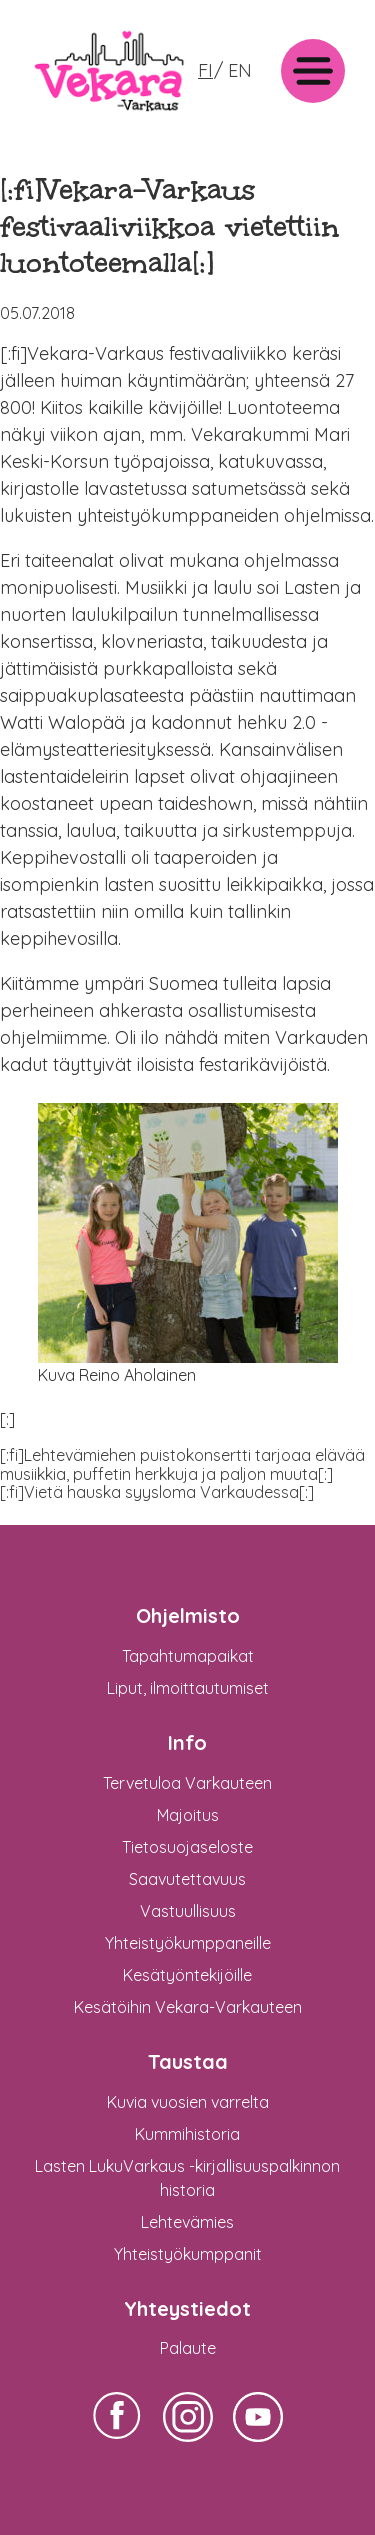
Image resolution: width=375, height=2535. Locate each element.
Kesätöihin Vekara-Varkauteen (188, 2007)
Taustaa (188, 2061)
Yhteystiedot (187, 2308)
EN (240, 70)
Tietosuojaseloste (187, 1847)
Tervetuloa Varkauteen (187, 1783)
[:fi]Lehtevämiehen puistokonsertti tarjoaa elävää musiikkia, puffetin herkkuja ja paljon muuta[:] (182, 1464)
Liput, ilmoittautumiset (188, 1688)
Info (187, 1742)
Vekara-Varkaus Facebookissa (118, 2441)
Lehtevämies (187, 2222)
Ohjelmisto (188, 1615)
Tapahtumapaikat (188, 1656)
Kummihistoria (187, 2134)
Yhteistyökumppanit (188, 2254)
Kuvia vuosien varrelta (188, 2102)
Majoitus (188, 1815)
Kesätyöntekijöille (187, 1975)
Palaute (188, 2348)
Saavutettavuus (187, 1879)
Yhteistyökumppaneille (188, 1943)
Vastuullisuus (188, 1911)
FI (205, 70)
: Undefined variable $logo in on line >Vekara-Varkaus (109, 117)
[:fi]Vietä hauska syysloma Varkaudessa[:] (157, 1492)
